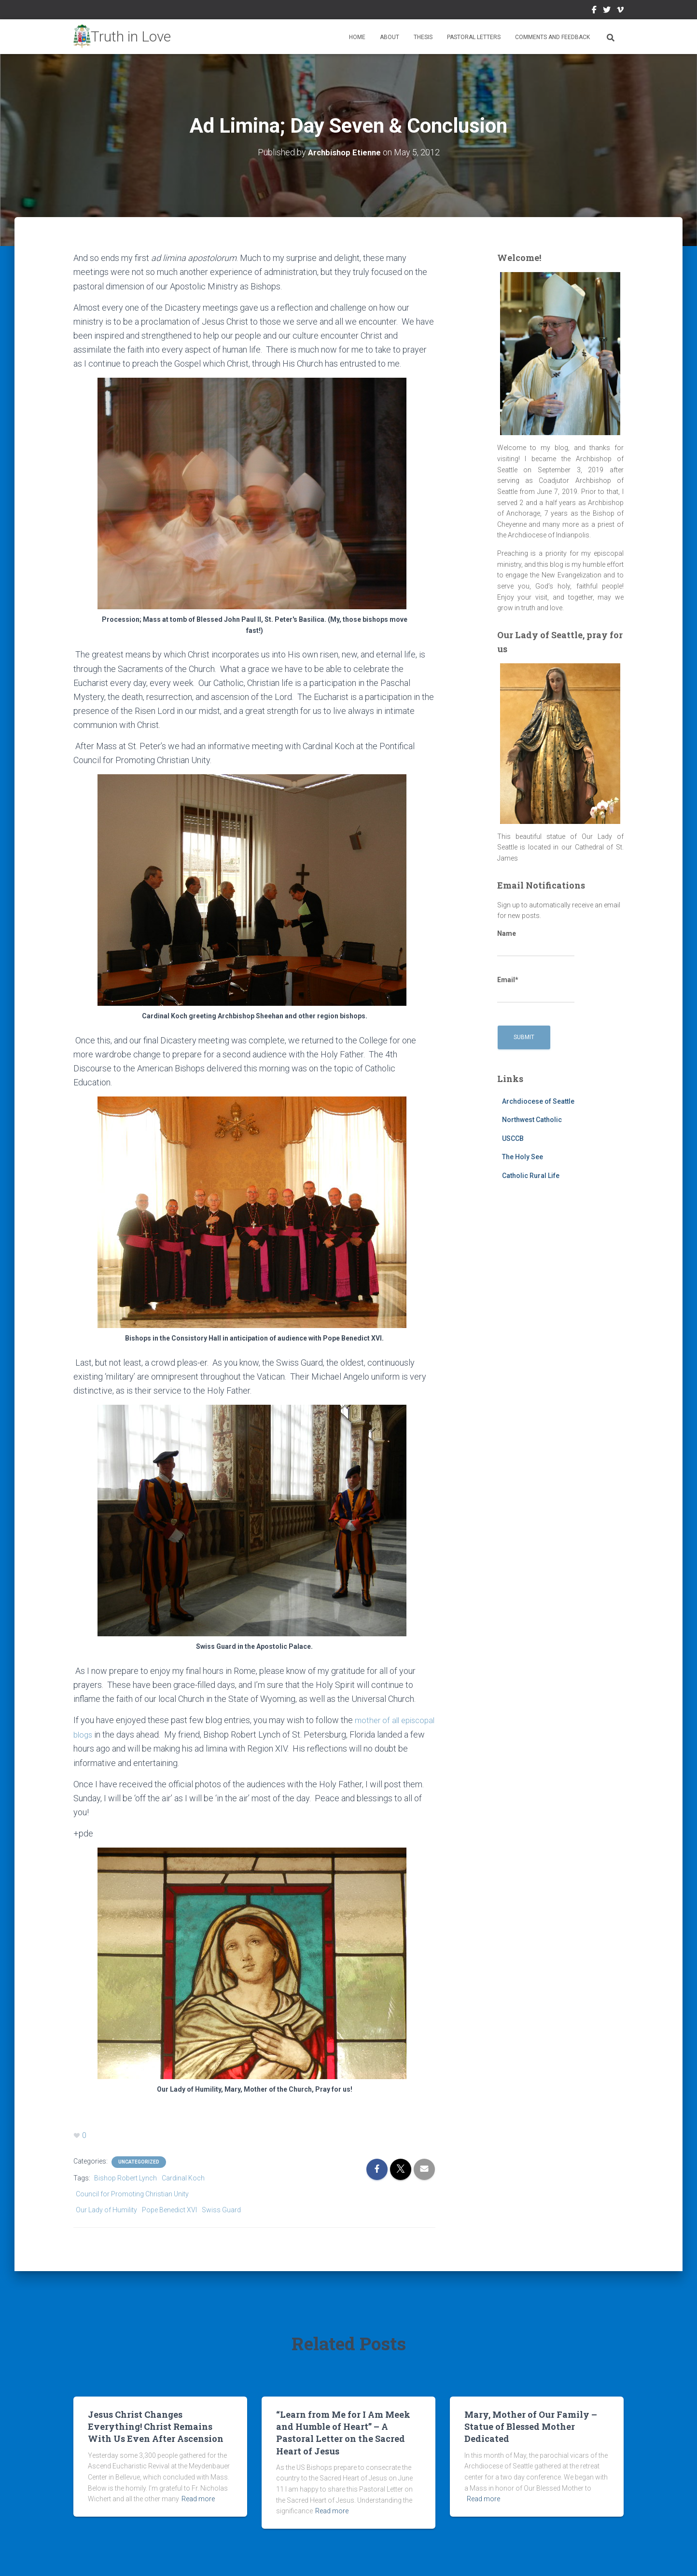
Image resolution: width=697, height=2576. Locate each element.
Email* (535, 989)
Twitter (607, 11)
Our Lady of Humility (106, 2209)
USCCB (513, 1138)
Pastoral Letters (474, 37)
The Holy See (522, 1157)
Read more (198, 2498)
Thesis (423, 37)
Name (535, 943)
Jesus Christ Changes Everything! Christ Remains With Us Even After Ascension (155, 2425)
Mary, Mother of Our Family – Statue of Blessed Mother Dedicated (530, 2425)
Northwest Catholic (532, 1120)
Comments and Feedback (552, 37)
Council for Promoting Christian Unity (132, 2193)
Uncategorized (138, 2161)
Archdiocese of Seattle (538, 1101)
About (389, 37)
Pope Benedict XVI (169, 2209)
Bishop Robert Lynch (125, 2177)
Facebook (594, 11)
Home (357, 37)
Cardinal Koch (183, 2177)
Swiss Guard (221, 2209)
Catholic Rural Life (530, 1175)
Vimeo (620, 11)
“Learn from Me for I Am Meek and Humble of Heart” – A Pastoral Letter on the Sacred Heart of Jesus (343, 2432)
